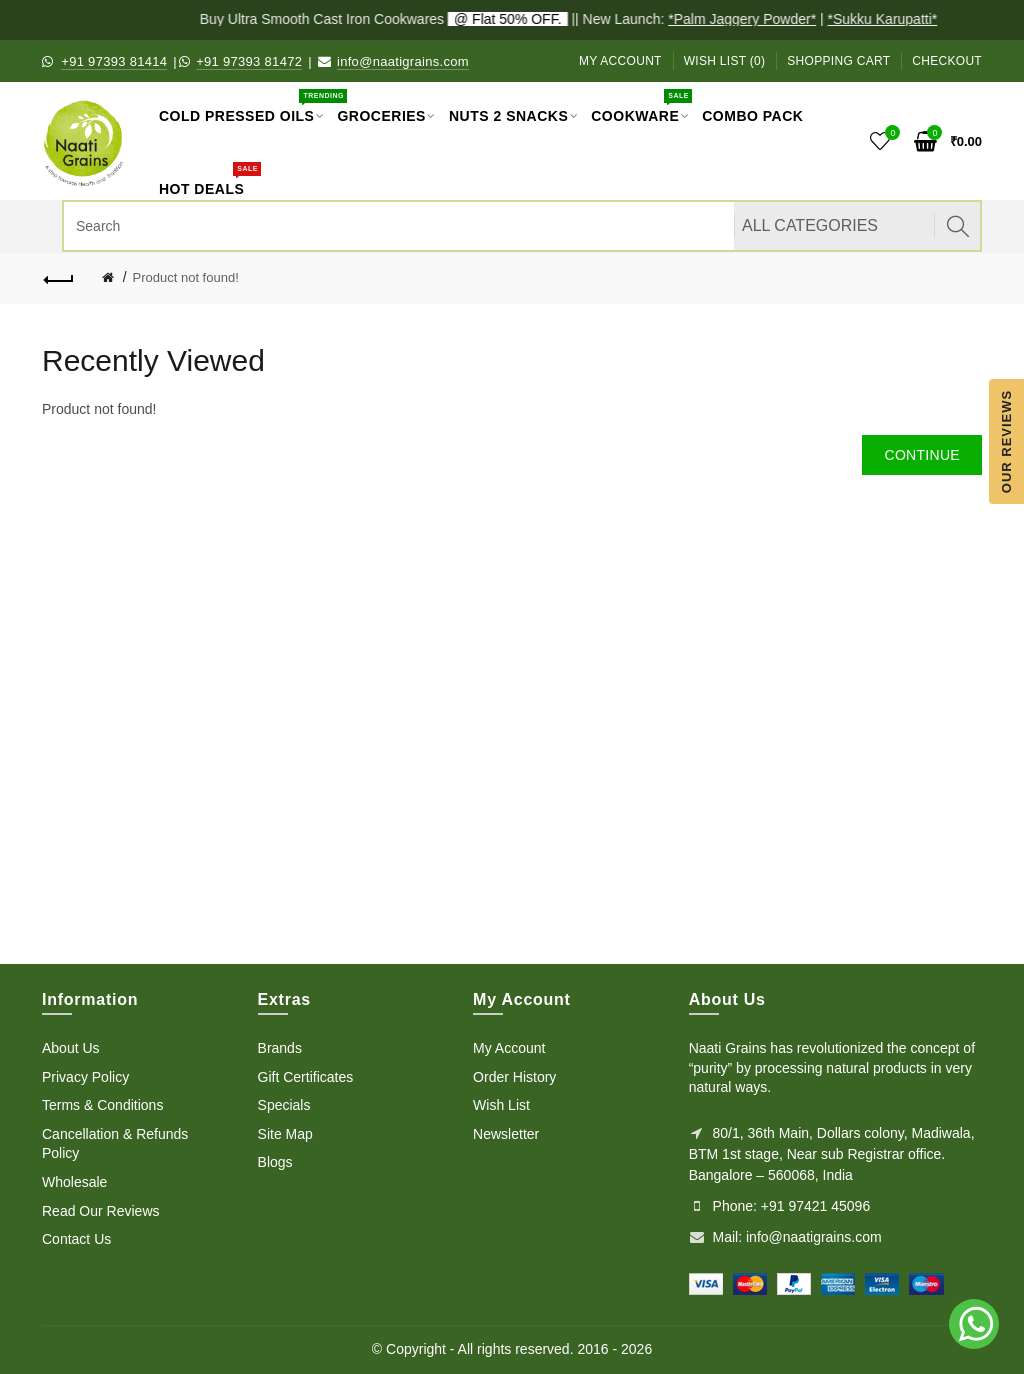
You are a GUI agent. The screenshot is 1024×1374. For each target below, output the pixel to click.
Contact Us (76, 1239)
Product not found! (186, 277)
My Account (620, 61)
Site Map (285, 1134)
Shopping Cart (838, 61)
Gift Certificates (306, 1077)
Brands (280, 1048)
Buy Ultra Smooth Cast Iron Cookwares (389, 19)
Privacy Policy (85, 1077)
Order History (514, 1077)
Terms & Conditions (102, 1105)
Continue (922, 455)
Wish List (501, 1105)
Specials (284, 1105)
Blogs (275, 1162)
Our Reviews (1006, 440)
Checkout (947, 61)
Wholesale (74, 1182)
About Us (71, 1048)
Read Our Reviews (101, 1211)
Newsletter (506, 1134)
